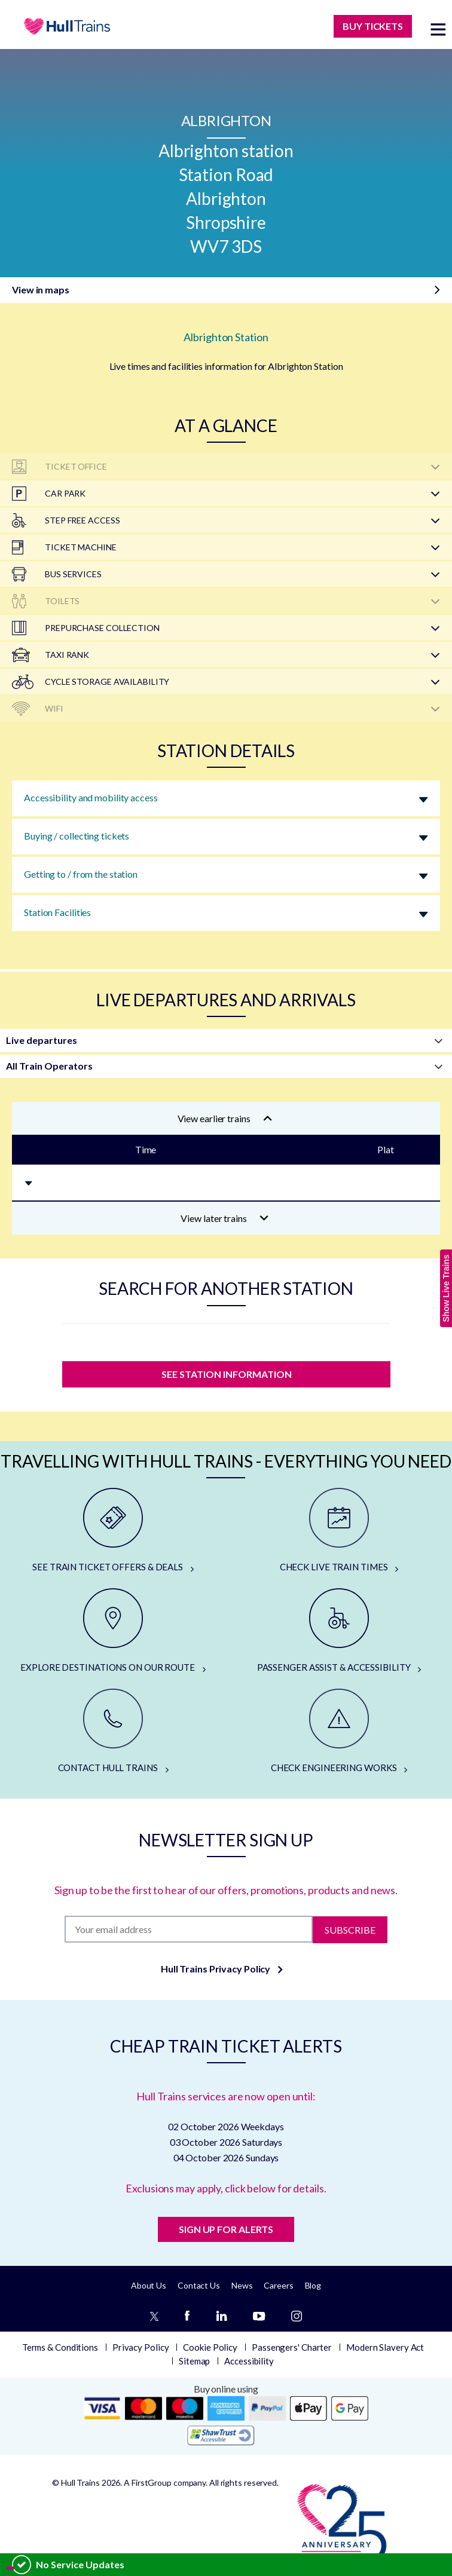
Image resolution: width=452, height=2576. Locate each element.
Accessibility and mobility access (91, 797)
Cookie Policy (210, 2347)
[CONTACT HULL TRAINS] (113, 1732)
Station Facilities (57, 912)
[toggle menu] (438, 29)
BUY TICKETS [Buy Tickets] (373, 26)
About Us (148, 2285)
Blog (313, 2285)
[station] (226, 1339)
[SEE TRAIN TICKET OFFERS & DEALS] (113, 1531)
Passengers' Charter (292, 2347)
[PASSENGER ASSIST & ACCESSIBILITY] (339, 1631)
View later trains (224, 1218)
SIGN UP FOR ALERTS (226, 2229)
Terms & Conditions (60, 2347)
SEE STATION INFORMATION (226, 1374)
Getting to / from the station (81, 874)
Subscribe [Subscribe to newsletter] (350, 1929)
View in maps (40, 289)
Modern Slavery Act (385, 2347)
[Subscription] (189, 1929)
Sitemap (194, 2361)
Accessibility (249, 2361)
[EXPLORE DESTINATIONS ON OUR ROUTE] (113, 1631)
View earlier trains (225, 1118)
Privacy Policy (140, 2347)
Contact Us (199, 2285)
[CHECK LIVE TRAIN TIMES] (339, 1531)
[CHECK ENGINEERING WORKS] (339, 1732)
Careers (278, 2285)
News (242, 2285)
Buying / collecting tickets (76, 835)
